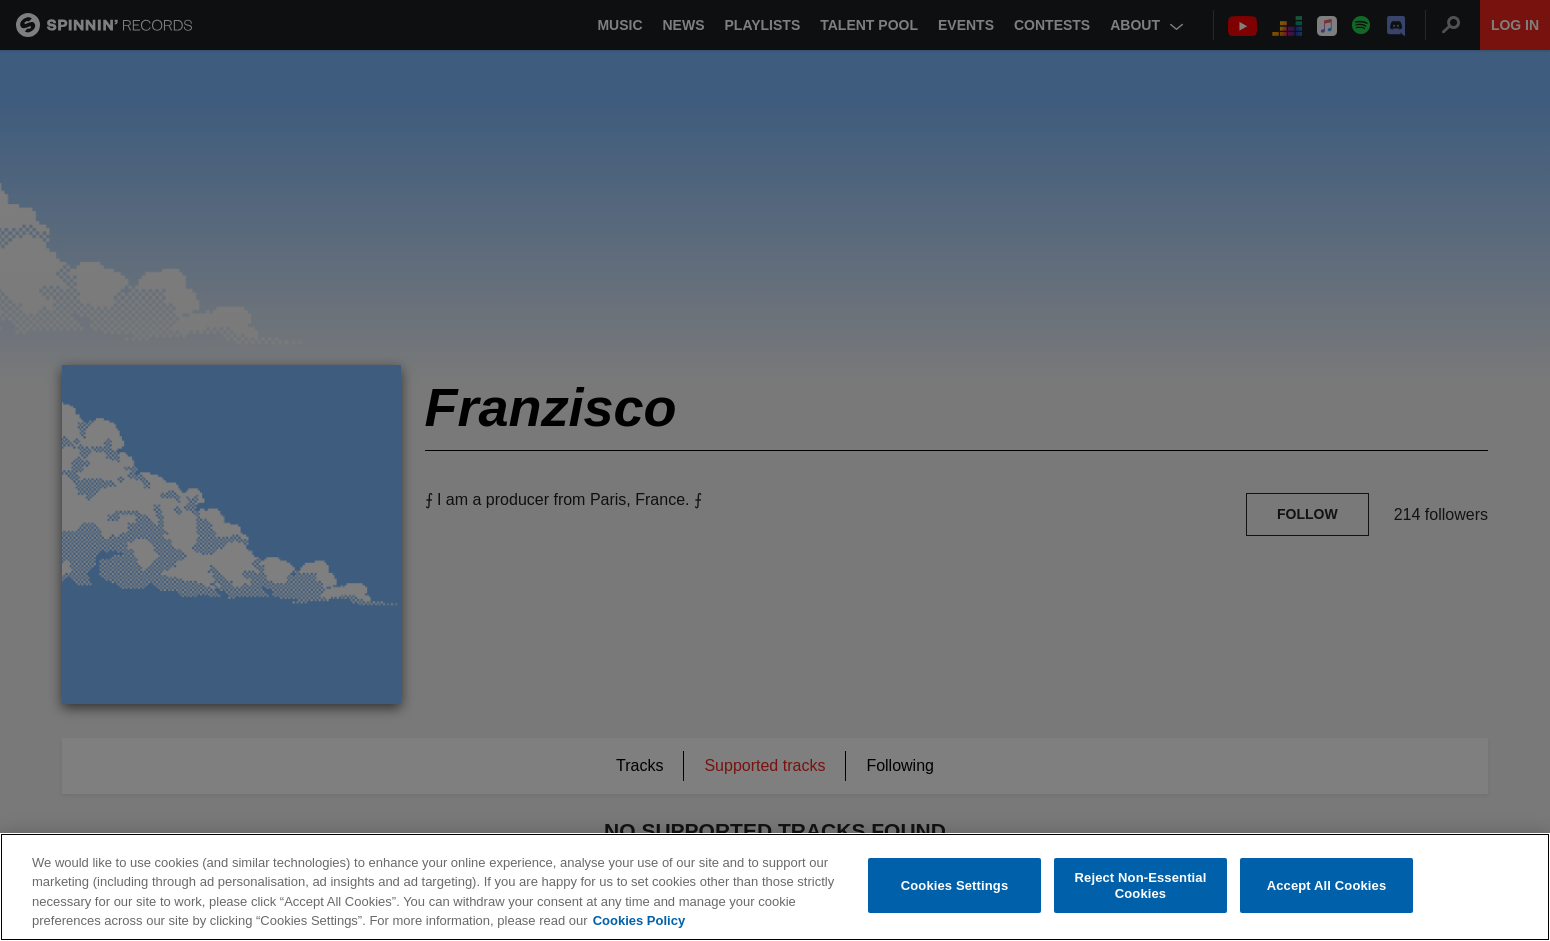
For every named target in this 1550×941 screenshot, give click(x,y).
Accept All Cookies (1327, 885)
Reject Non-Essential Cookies (1141, 885)
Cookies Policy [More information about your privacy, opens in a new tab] (639, 920)
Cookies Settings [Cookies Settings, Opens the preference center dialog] (955, 885)
